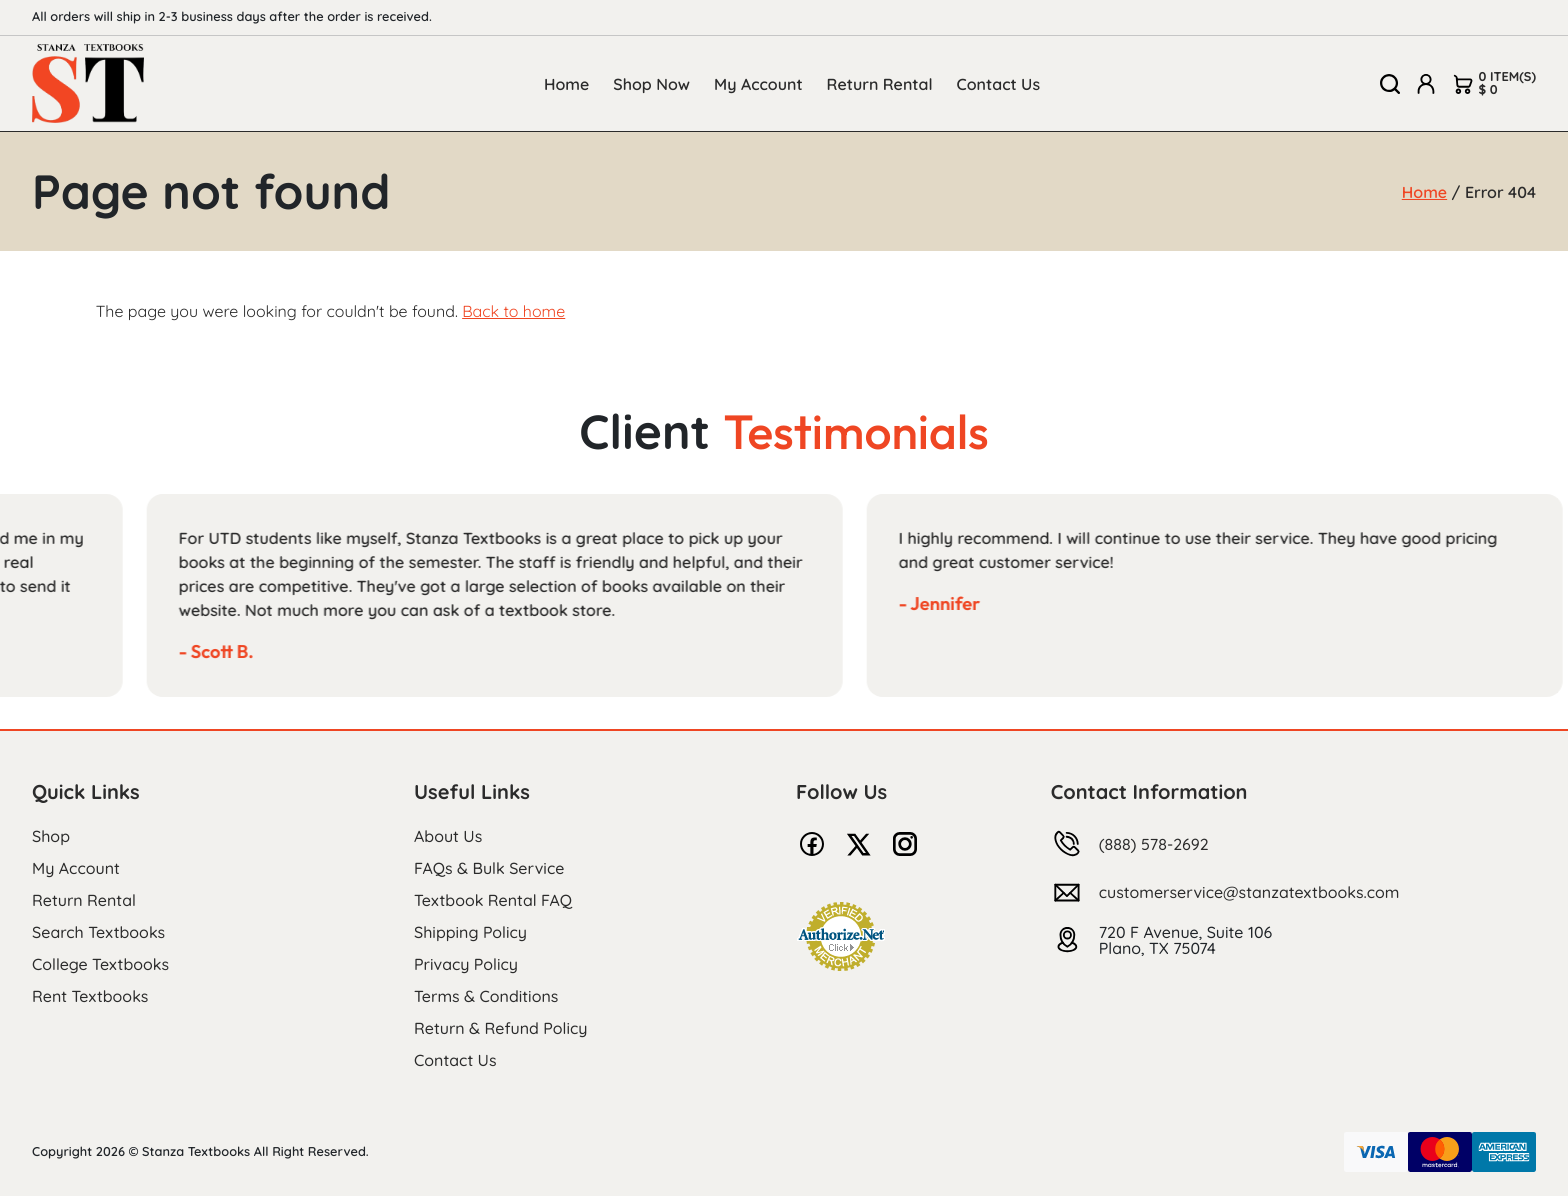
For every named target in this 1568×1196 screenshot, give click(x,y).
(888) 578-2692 (1154, 844)
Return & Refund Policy (500, 1028)
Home (566, 84)
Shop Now (651, 84)
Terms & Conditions (486, 996)
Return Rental (880, 84)
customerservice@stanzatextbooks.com (1249, 892)
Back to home (513, 311)
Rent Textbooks (90, 996)
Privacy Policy (466, 964)
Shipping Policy (470, 932)
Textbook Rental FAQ (493, 900)
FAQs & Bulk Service (489, 868)
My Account (758, 84)
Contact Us (999, 84)
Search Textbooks (98, 932)
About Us (448, 836)
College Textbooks (100, 964)
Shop (51, 836)
